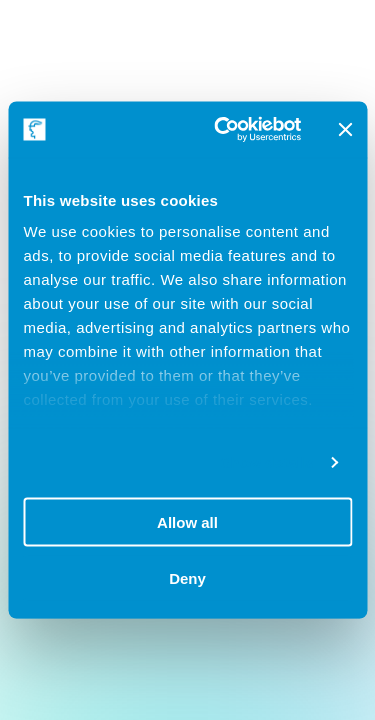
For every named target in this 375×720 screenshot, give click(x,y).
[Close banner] (345, 129)
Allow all (187, 521)
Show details (267, 462)
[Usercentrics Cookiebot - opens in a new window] (223, 130)
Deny (187, 578)
